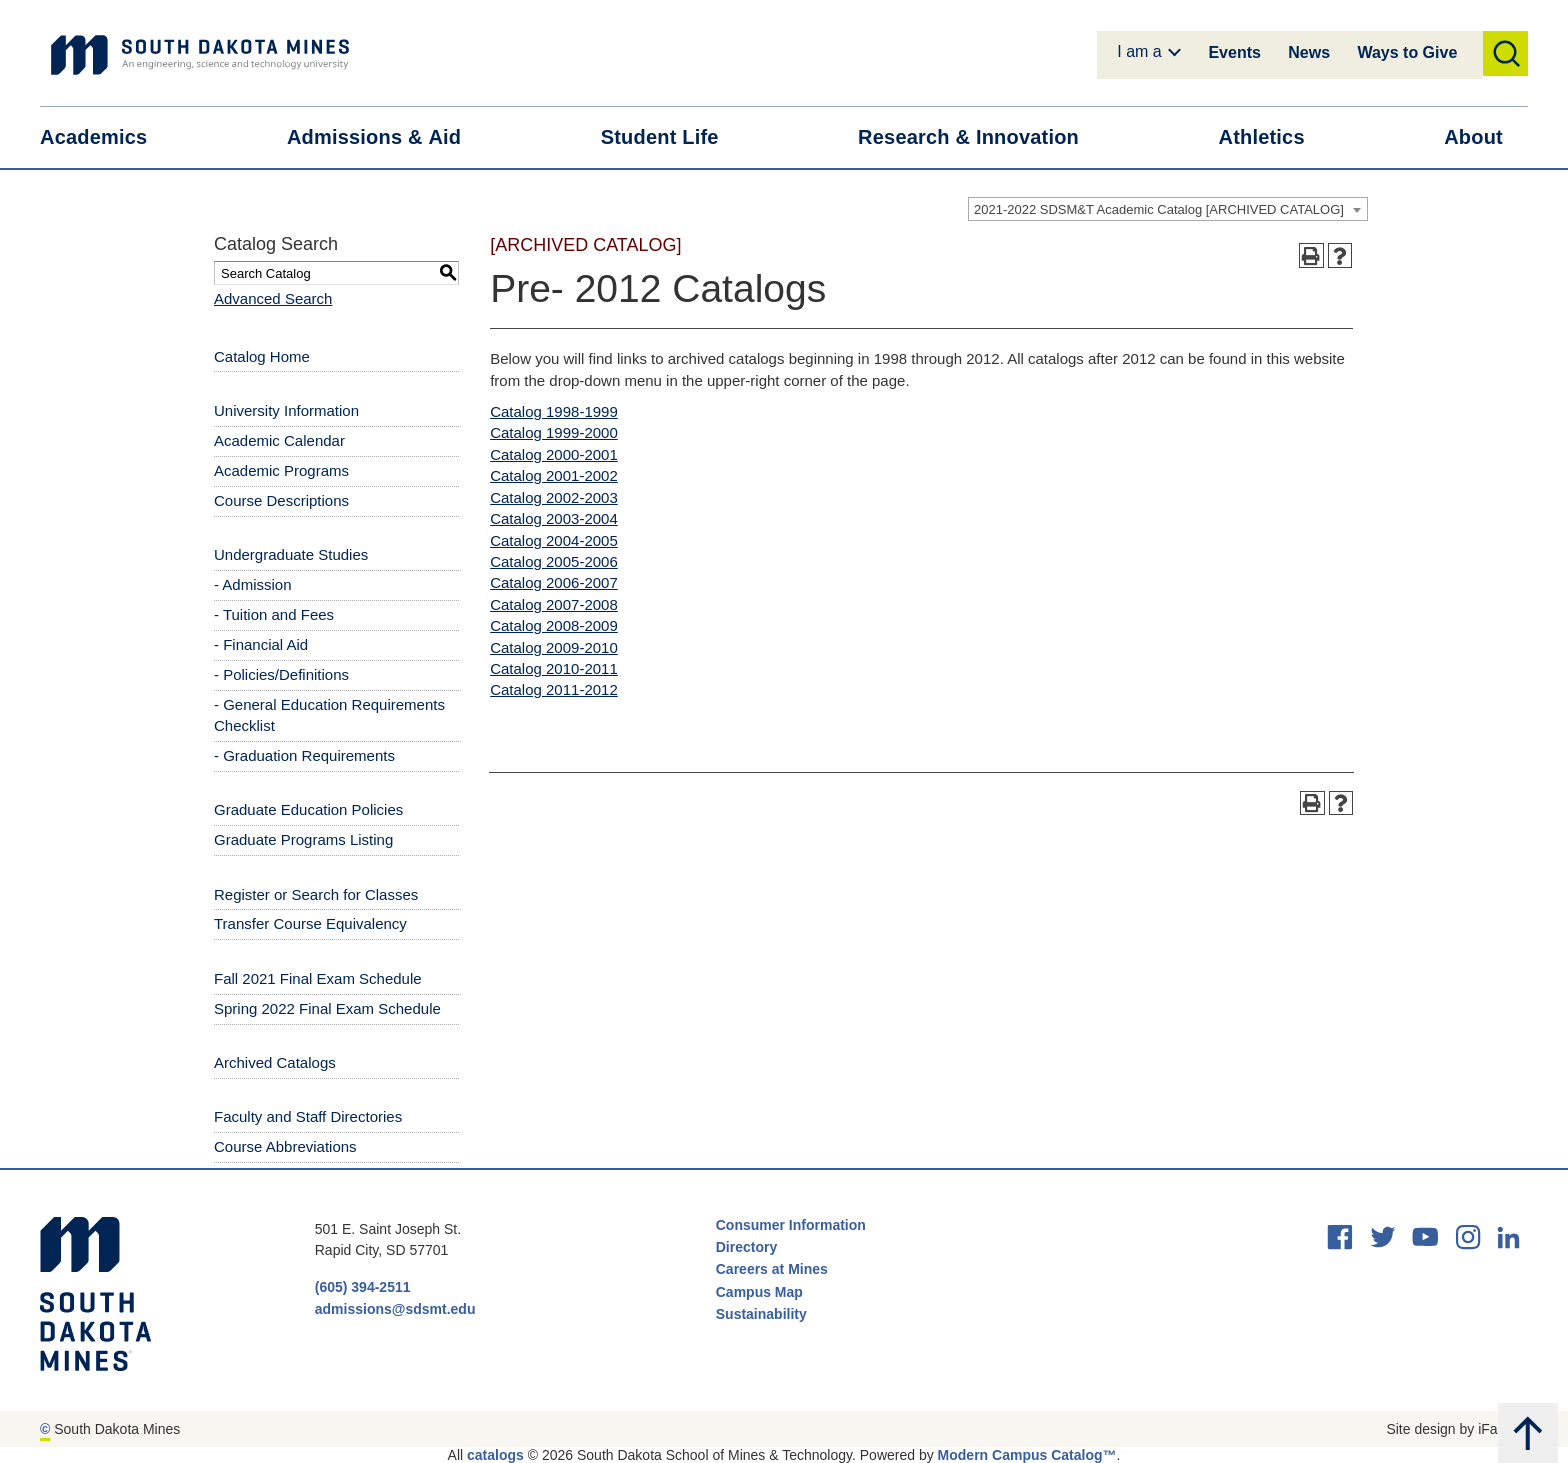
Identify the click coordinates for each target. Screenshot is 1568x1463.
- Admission (253, 584)
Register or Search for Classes (316, 894)
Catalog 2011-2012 (554, 689)
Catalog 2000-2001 (554, 454)
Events (1234, 52)
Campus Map (759, 1292)
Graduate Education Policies (308, 809)
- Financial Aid (261, 644)
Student (672, 137)
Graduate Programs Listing (303, 839)
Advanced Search (273, 298)
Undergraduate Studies (291, 554)
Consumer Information (791, 1225)
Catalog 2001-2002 (554, 475)
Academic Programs (281, 470)
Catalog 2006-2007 (554, 582)
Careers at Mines (772, 1269)
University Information (286, 410)
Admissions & (386, 137)
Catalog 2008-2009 (554, 625)
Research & (981, 137)
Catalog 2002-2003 (554, 497)
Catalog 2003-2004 (554, 518)
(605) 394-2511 (363, 1287)
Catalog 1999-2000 (554, 432)
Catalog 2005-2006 (554, 561)
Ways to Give (1407, 52)
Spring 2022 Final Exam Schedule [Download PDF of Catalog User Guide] (327, 1008)
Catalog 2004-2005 (554, 540)
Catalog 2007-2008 (554, 604)
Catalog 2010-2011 (554, 668)
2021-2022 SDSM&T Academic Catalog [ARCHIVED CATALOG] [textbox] (1159, 209)
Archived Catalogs (275, 1062)
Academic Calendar (279, 440)
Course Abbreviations (285, 1146)
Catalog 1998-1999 (554, 411)
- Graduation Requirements (304, 755)
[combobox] (1168, 209)
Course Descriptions (281, 500)
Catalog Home (262, 356)
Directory (746, 1247)
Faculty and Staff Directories (308, 1116)
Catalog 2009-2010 (554, 647)
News (1309, 52)
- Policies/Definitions (281, 674)
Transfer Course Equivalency (310, 923)
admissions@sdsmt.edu (395, 1309)
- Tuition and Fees (274, 614)
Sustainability (763, 1314)
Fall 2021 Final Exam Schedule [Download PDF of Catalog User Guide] (318, 978)
